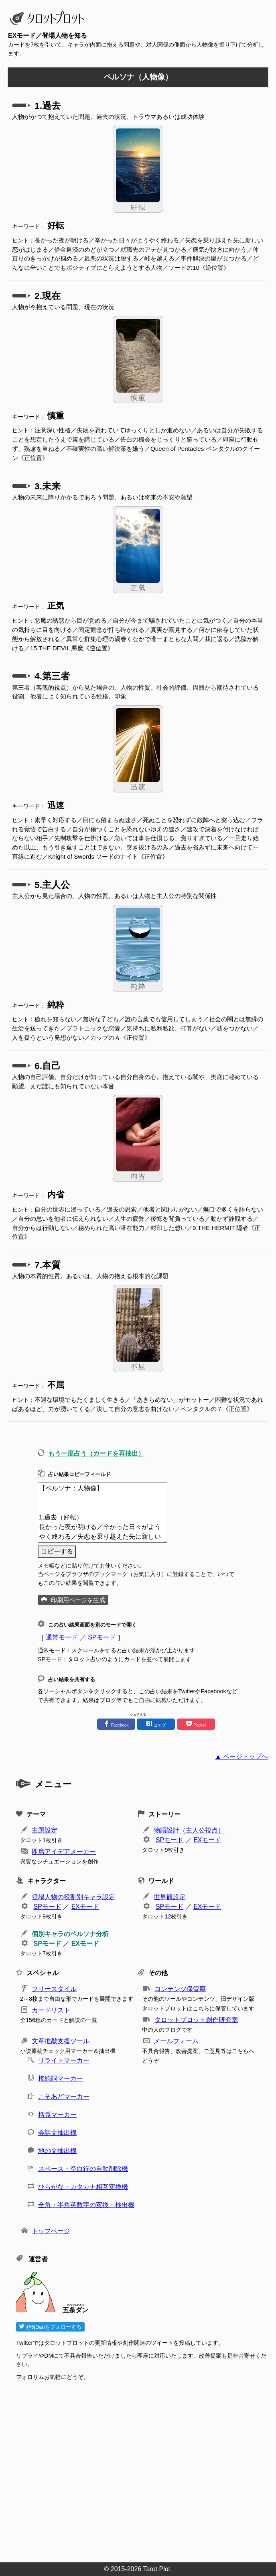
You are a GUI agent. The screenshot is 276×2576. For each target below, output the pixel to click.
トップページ (51, 2231)
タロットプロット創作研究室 (196, 2019)
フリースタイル (54, 1988)
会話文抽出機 (57, 2132)
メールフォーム (176, 2041)
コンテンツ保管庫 (180, 1988)
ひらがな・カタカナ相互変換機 (83, 2186)
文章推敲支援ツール (60, 2041)
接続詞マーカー (60, 2078)
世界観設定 (170, 1897)
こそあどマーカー (63, 2096)
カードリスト (51, 2010)
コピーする (57, 1551)
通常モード (62, 1637)
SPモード (102, 1637)
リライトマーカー (63, 2060)
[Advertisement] (142, 2469)
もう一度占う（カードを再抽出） (96, 1453)
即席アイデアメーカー (64, 1851)
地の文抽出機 (57, 2150)
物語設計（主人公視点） (189, 1830)
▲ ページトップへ (241, 1756)
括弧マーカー (57, 2114)
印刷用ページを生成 (78, 1600)
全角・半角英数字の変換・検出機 (86, 2204)
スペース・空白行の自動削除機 (83, 2168)
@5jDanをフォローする (50, 2327)
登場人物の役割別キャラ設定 (73, 1897)
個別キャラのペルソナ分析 (70, 1933)
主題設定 (44, 1830)
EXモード (207, 1840)
